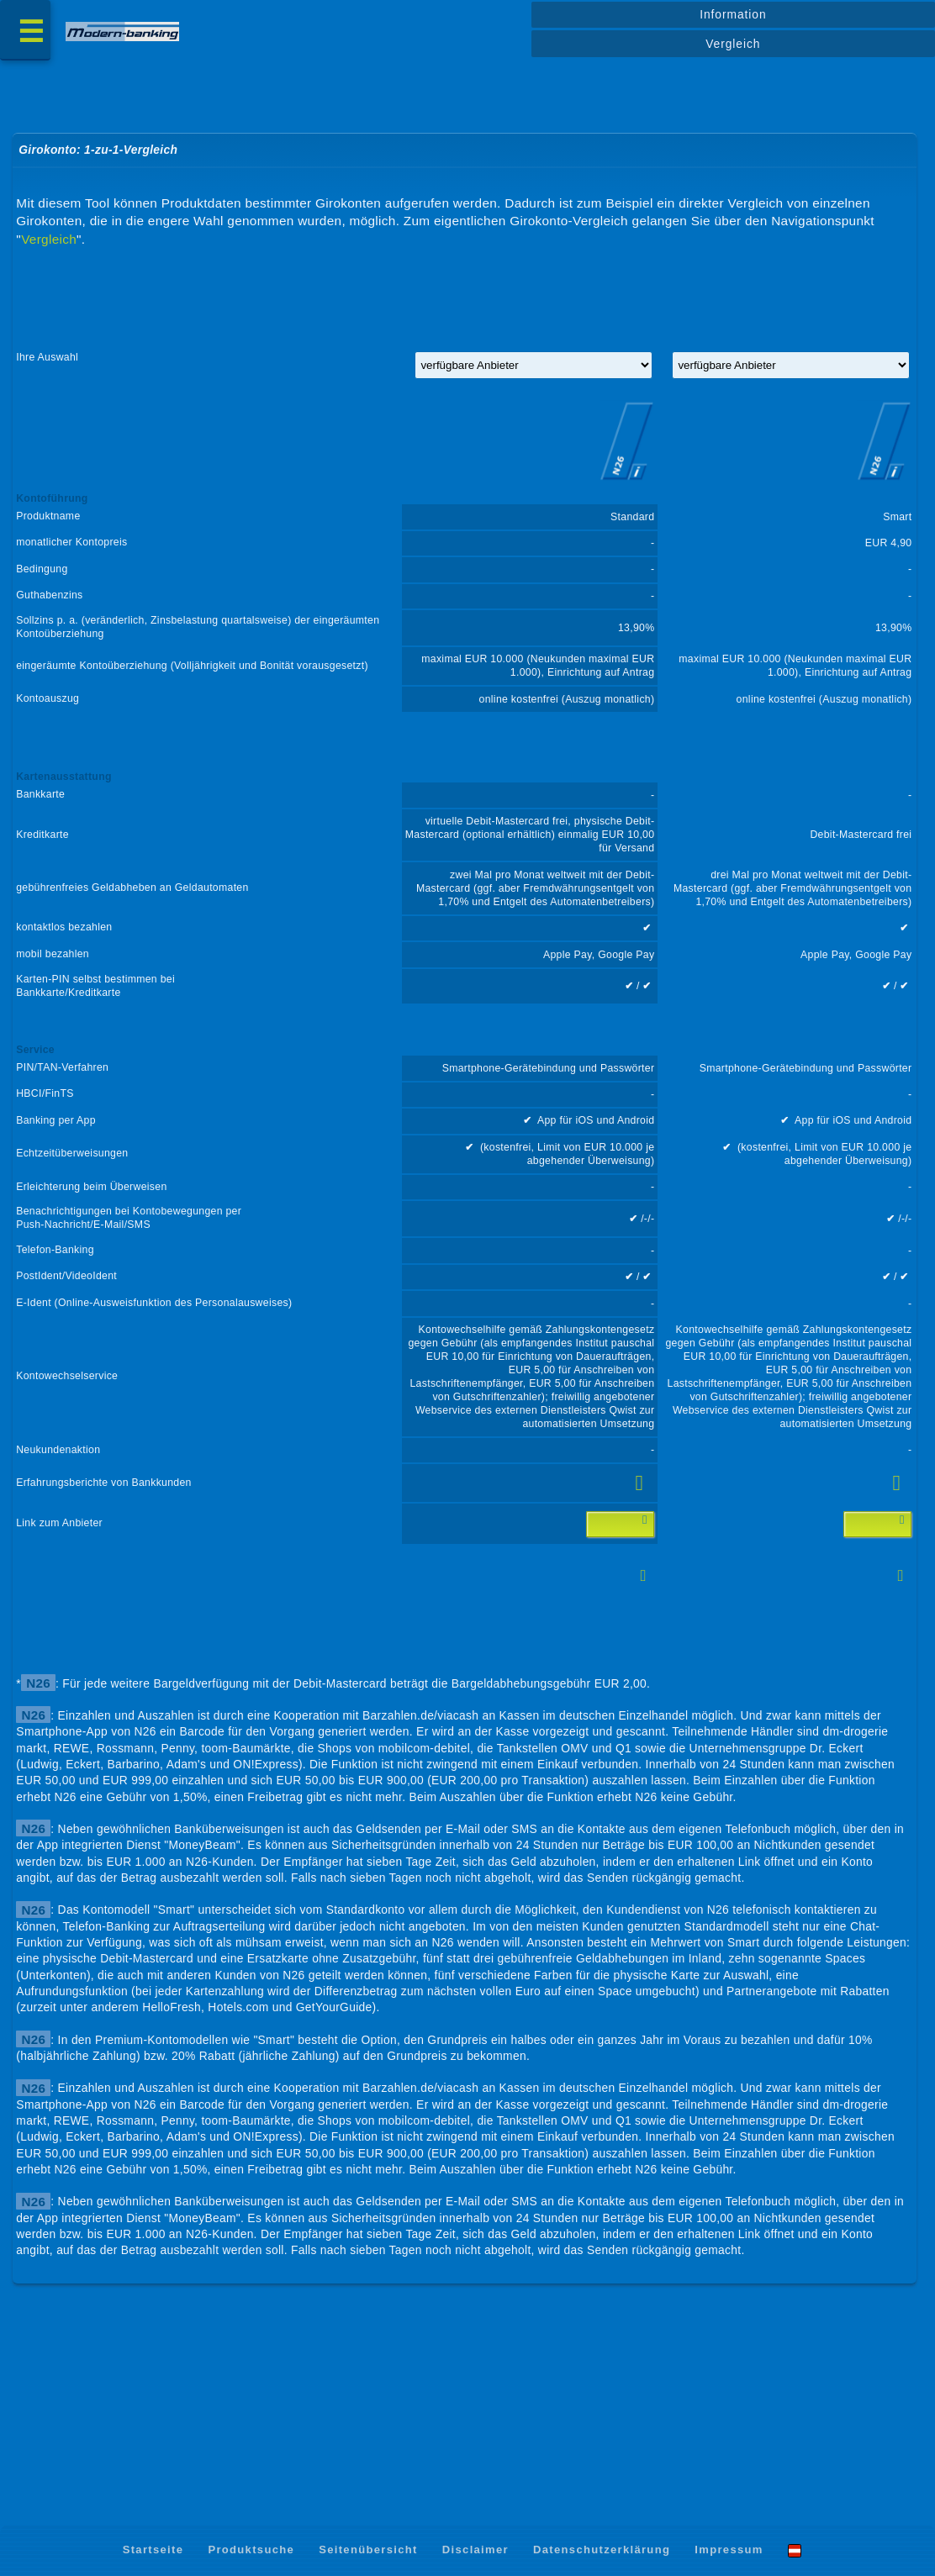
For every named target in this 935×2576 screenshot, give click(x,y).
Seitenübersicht (368, 2549)
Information (733, 14)
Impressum (729, 2549)
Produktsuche (251, 2549)
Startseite (153, 2549)
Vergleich (732, 43)
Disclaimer (475, 2549)
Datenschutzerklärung (601, 2549)
